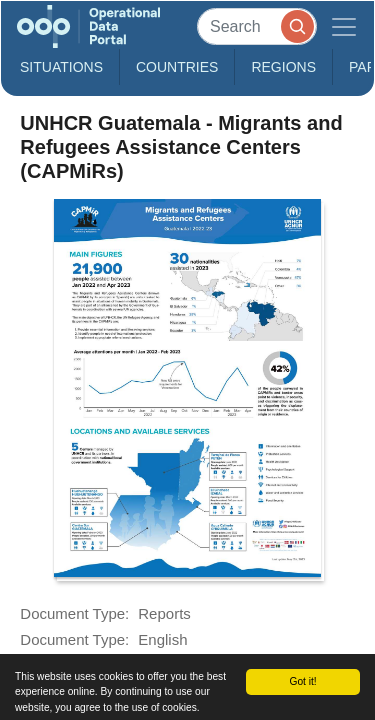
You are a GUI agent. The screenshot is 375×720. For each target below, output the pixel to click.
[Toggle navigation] (344, 26)
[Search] (257, 26)
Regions (283, 67)
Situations (61, 67)
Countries (177, 67)
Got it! (302, 681)
